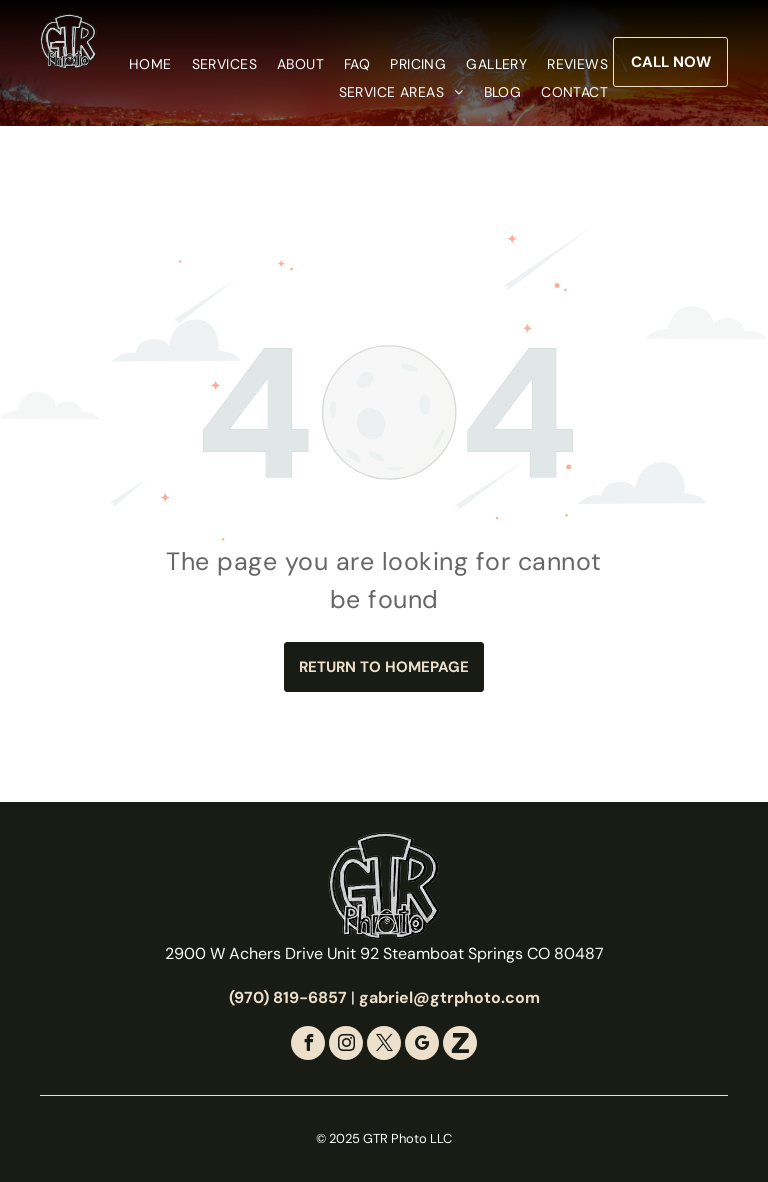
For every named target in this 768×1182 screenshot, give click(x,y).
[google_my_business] (422, 1045)
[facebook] (308, 1045)
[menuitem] (140, 64)
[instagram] (346, 1045)
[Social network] (460, 1045)
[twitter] (384, 1045)
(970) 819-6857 (288, 997)
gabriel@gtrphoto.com (449, 997)
